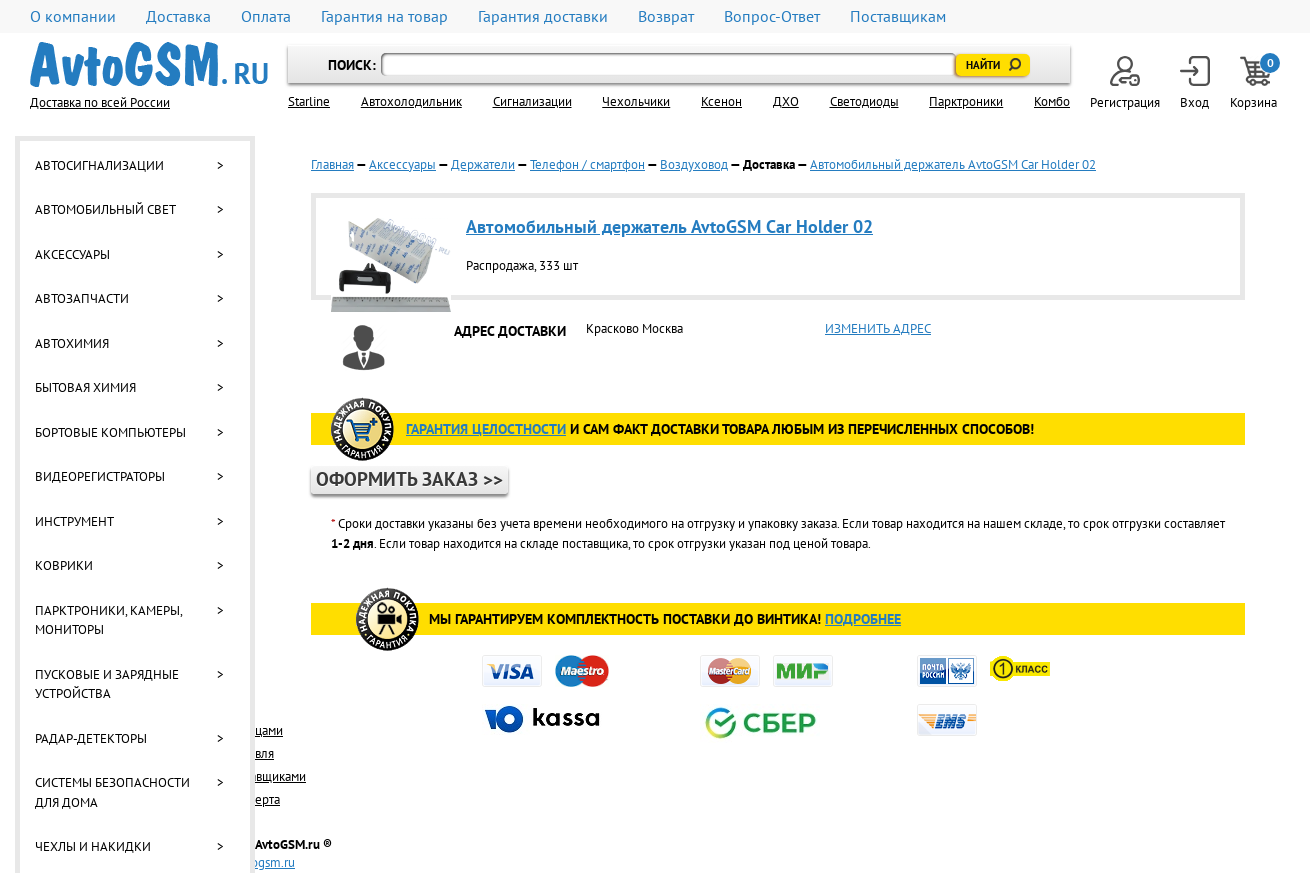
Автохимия (72, 343)
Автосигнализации (99, 165)
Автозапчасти (82, 298)
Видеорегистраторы (100, 476)
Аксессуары (72, 254)
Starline (309, 101)
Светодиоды (864, 101)
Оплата (266, 16)
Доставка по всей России (100, 102)
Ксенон (721, 101)
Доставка (178, 16)
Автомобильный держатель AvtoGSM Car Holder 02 (953, 164)
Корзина (1255, 83)
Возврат (666, 16)
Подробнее (863, 619)
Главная (332, 164)
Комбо (1052, 101)
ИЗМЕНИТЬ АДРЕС (878, 328)
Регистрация (1125, 83)
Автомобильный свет (105, 209)
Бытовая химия (85, 387)
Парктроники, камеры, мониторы (108, 620)
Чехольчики (636, 101)
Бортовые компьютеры (110, 432)
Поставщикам (898, 16)
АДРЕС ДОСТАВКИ (510, 331)
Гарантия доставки (543, 16)
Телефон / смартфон (587, 164)
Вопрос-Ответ (772, 16)
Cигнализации (532, 101)
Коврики (64, 565)
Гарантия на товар (384, 16)
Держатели (483, 164)
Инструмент (74, 521)
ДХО (786, 101)
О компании (73, 16)
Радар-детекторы (91, 738)
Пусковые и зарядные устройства (107, 684)
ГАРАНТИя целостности (486, 429)
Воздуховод (694, 164)
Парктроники (966, 101)
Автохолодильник (411, 101)
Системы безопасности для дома (112, 792)
